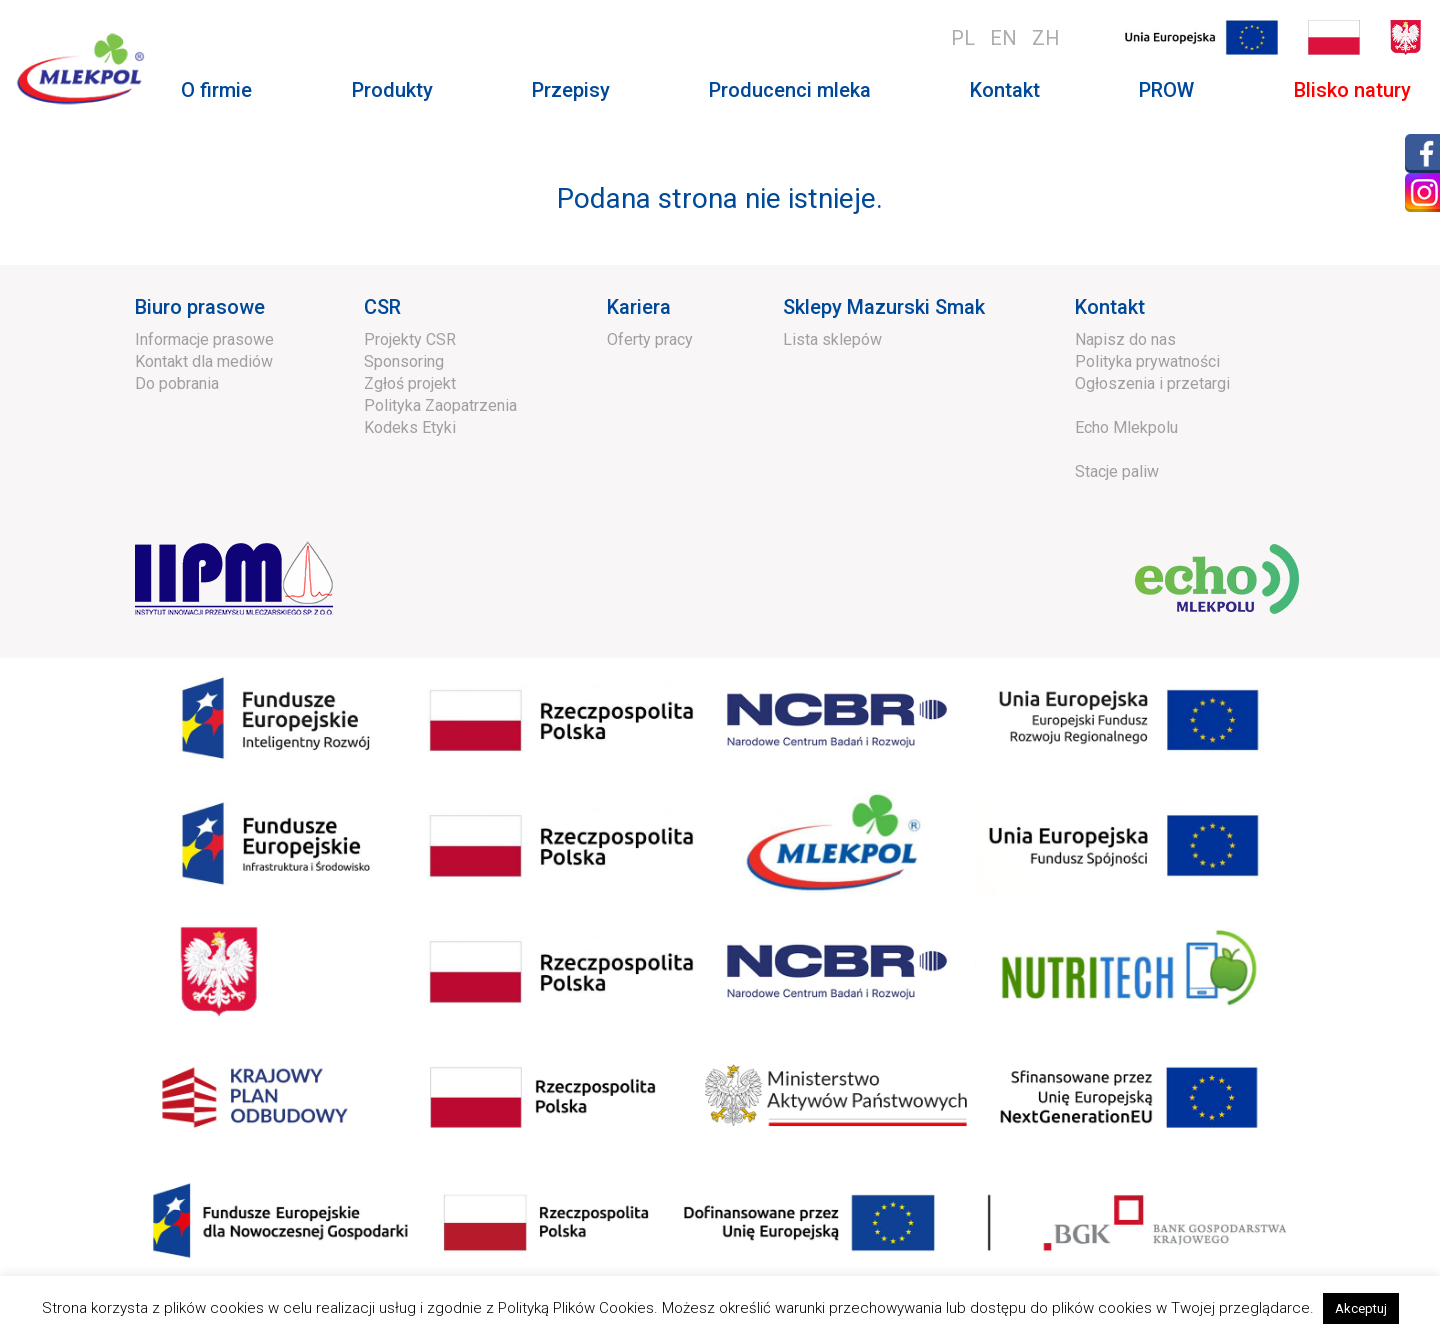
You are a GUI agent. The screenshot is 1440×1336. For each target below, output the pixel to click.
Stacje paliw (1117, 471)
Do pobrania (177, 383)
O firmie (216, 90)
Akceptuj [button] (1361, 1308)
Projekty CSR (410, 339)
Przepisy (571, 90)
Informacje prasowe (204, 339)
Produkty (392, 90)
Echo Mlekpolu (1126, 427)
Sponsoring (404, 361)
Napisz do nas (1125, 339)
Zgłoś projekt (410, 383)
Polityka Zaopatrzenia (440, 405)
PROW (1166, 90)
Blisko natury (1352, 90)
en (1003, 38)
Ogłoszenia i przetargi (1152, 383)
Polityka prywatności (1147, 361)
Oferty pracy (650, 339)
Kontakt (1005, 90)
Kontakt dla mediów (204, 361)
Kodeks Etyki (410, 427)
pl (963, 38)
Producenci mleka (790, 90)
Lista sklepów (832, 339)
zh (1046, 38)
